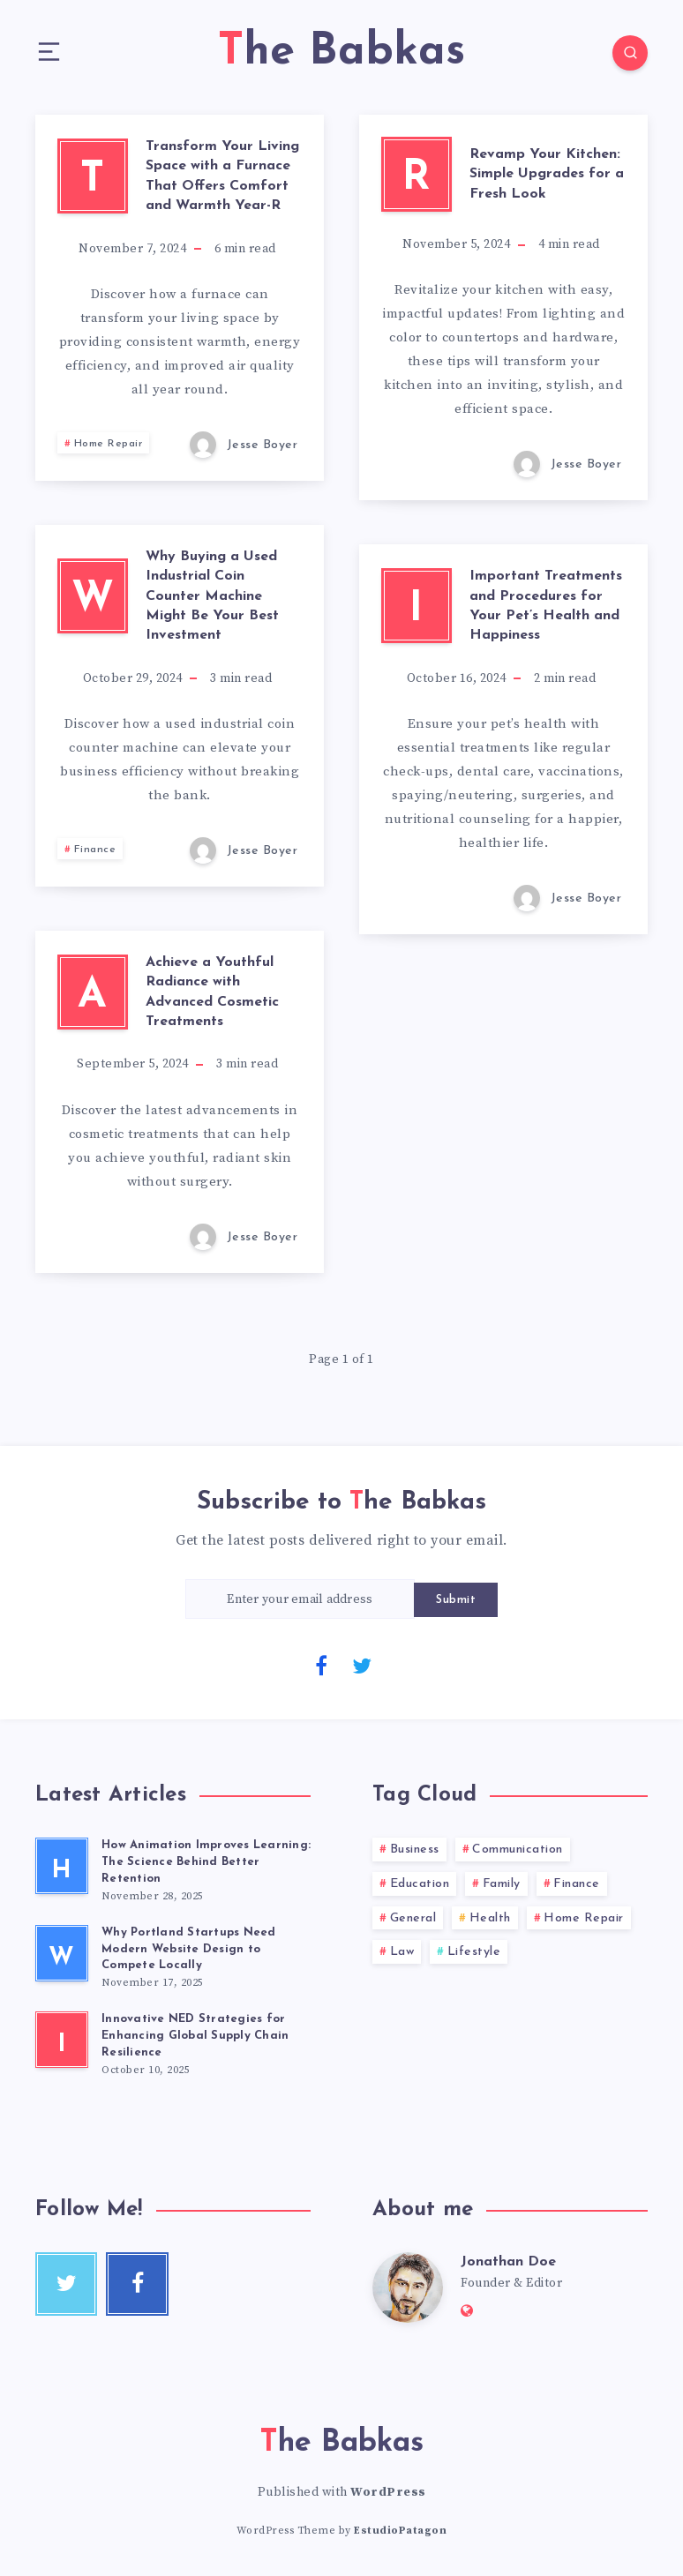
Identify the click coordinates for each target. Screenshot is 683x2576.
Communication (517, 1849)
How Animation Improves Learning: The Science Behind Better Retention (206, 1861)
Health (490, 1918)
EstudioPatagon (400, 2530)
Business (414, 1849)
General (413, 1918)
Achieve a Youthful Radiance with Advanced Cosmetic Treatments (212, 992)
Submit (456, 1600)
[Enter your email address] (300, 1599)
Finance (95, 849)
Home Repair (108, 443)
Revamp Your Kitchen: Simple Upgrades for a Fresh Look (546, 174)
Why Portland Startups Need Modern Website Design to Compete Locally (188, 1949)
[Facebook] (321, 1664)
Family (502, 1884)
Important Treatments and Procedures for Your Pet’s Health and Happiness (545, 605)
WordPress (388, 2492)
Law (402, 1951)
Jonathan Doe (508, 2262)
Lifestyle (474, 1951)
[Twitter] (362, 1664)
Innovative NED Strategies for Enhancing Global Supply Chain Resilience (195, 2035)
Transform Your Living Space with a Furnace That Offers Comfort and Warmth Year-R (222, 176)
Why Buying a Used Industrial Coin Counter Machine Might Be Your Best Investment (212, 596)
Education (420, 1884)
